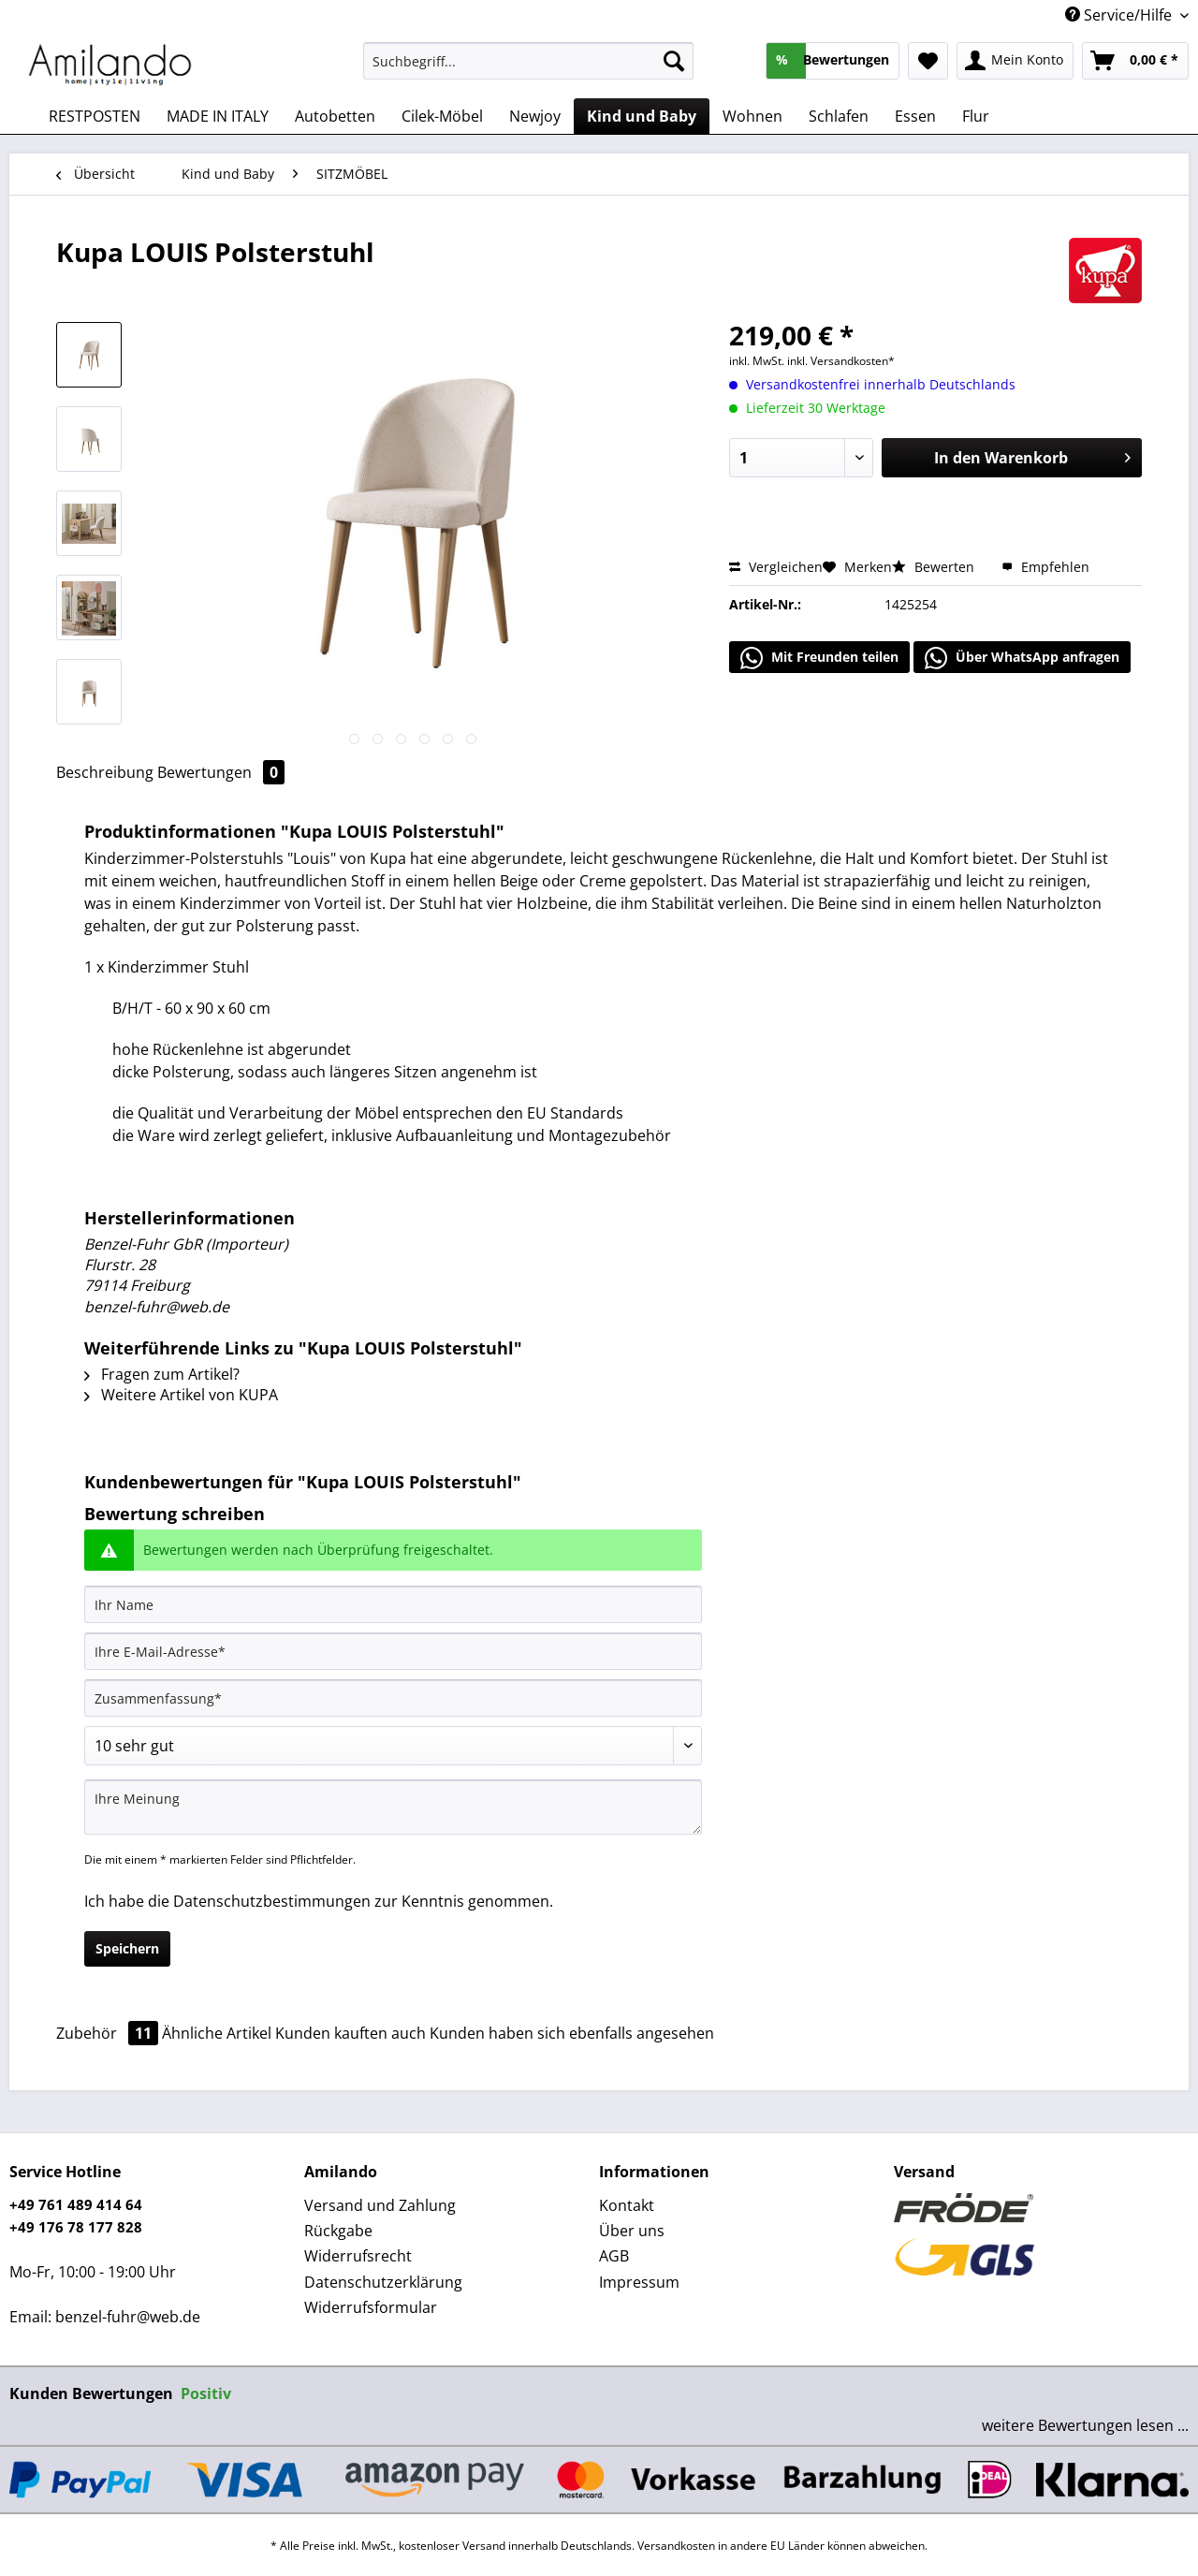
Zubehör (109, 2033)
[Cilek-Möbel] (442, 116)
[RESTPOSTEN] (94, 116)
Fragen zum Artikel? (162, 1374)
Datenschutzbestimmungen (272, 1901)
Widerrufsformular (370, 2307)
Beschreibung (104, 772)
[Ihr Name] (393, 1604)
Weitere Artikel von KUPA (181, 1394)
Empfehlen (1045, 567)
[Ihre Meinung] (393, 1807)
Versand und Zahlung (380, 2205)
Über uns (632, 2230)
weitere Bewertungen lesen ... (1085, 2425)
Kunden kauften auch (350, 2033)
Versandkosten (676, 2546)
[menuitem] (528, 69)
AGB (614, 2256)
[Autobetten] (335, 116)
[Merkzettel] (928, 61)
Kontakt (626, 2205)
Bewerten (935, 567)
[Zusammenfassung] (393, 1698)
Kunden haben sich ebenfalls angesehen (572, 2033)
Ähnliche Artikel (216, 2033)
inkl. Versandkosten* (841, 361)
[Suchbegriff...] (528, 61)
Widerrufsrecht (358, 2256)
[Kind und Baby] (641, 116)
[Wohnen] (752, 116)
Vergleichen (776, 567)
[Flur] (975, 116)
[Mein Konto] (1015, 61)
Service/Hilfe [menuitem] (1120, 15)
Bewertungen (221, 772)
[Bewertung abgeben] (393, 1745)
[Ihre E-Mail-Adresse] (393, 1651)
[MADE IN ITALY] (217, 116)
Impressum (639, 2282)
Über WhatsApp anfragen (1022, 658)
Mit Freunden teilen (819, 658)
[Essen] (915, 116)
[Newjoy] (535, 116)
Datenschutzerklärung (383, 2282)
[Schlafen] (839, 116)
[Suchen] (674, 61)
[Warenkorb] (1135, 61)
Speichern (127, 1948)
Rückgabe (338, 2230)
